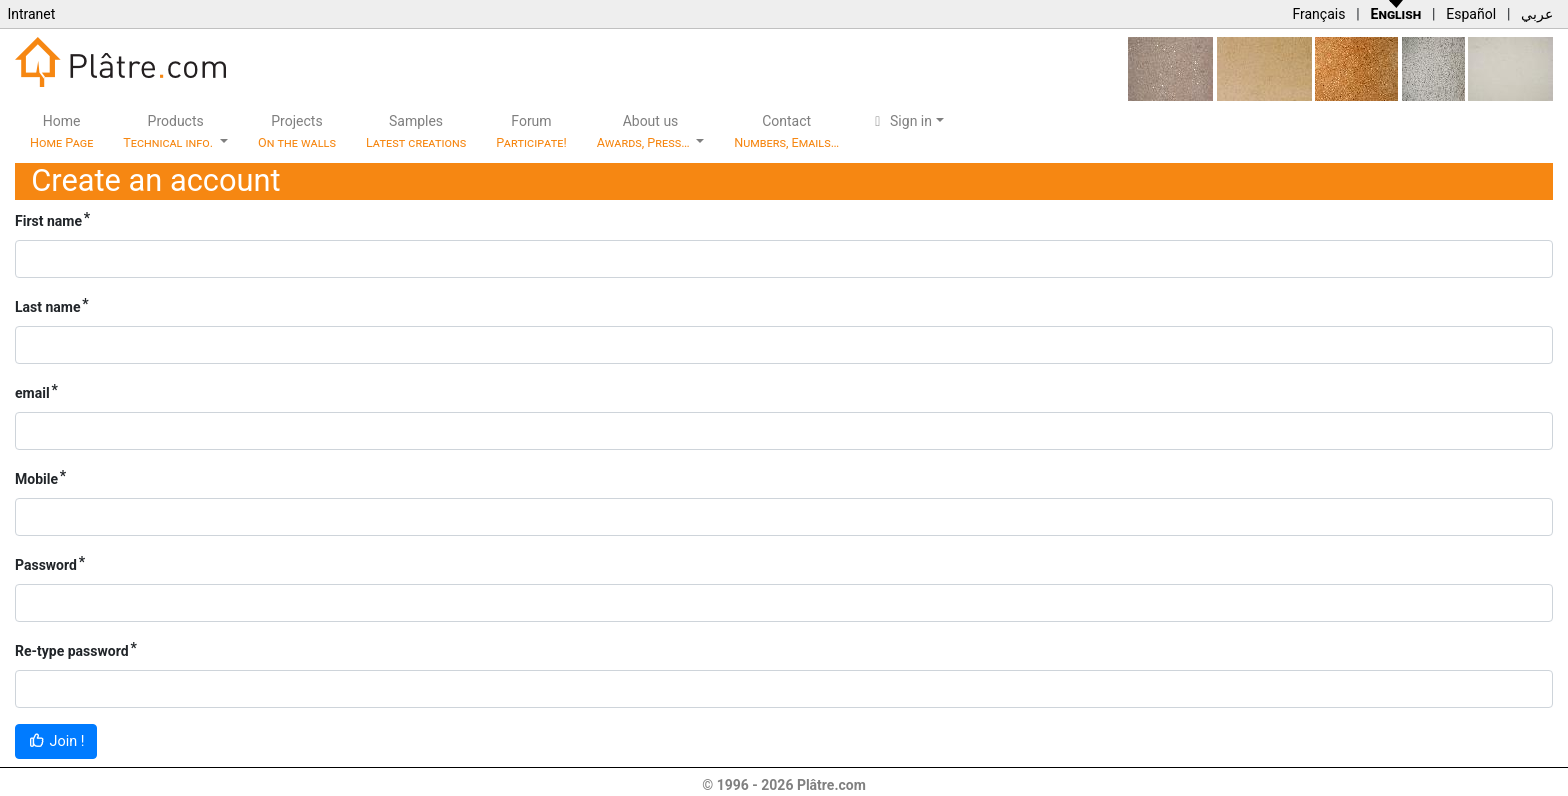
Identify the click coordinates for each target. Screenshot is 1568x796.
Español (1471, 14)
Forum (531, 131)
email (32, 393)
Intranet (31, 14)
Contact (786, 131)
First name (48, 221)
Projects (297, 131)
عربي (1537, 14)
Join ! (56, 741)
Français (1318, 14)
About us (645, 131)
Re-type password (72, 651)
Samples (416, 131)
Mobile (36, 479)
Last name (48, 307)
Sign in (900, 121)
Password (46, 565)
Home (61, 131)
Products (169, 131)
